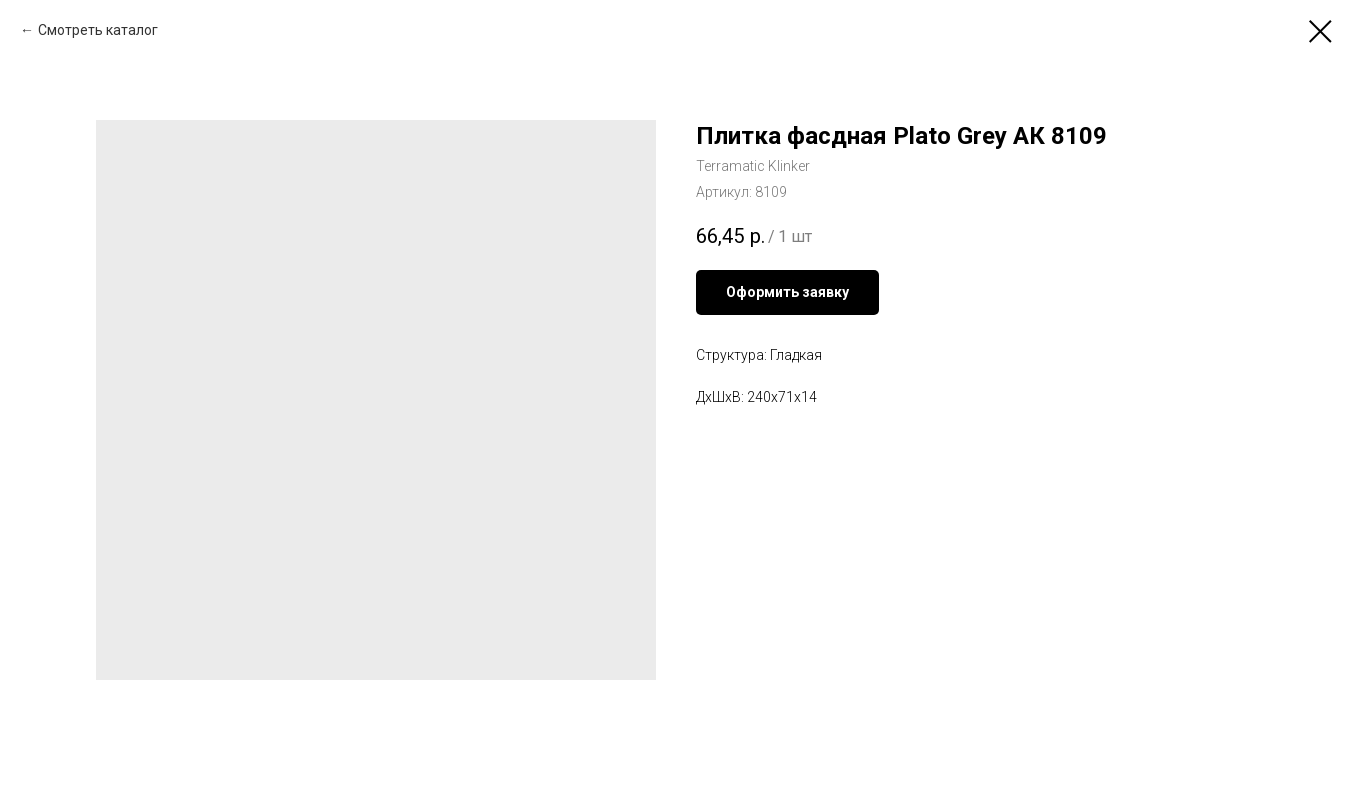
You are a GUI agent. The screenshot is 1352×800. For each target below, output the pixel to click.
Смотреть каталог (98, 30)
